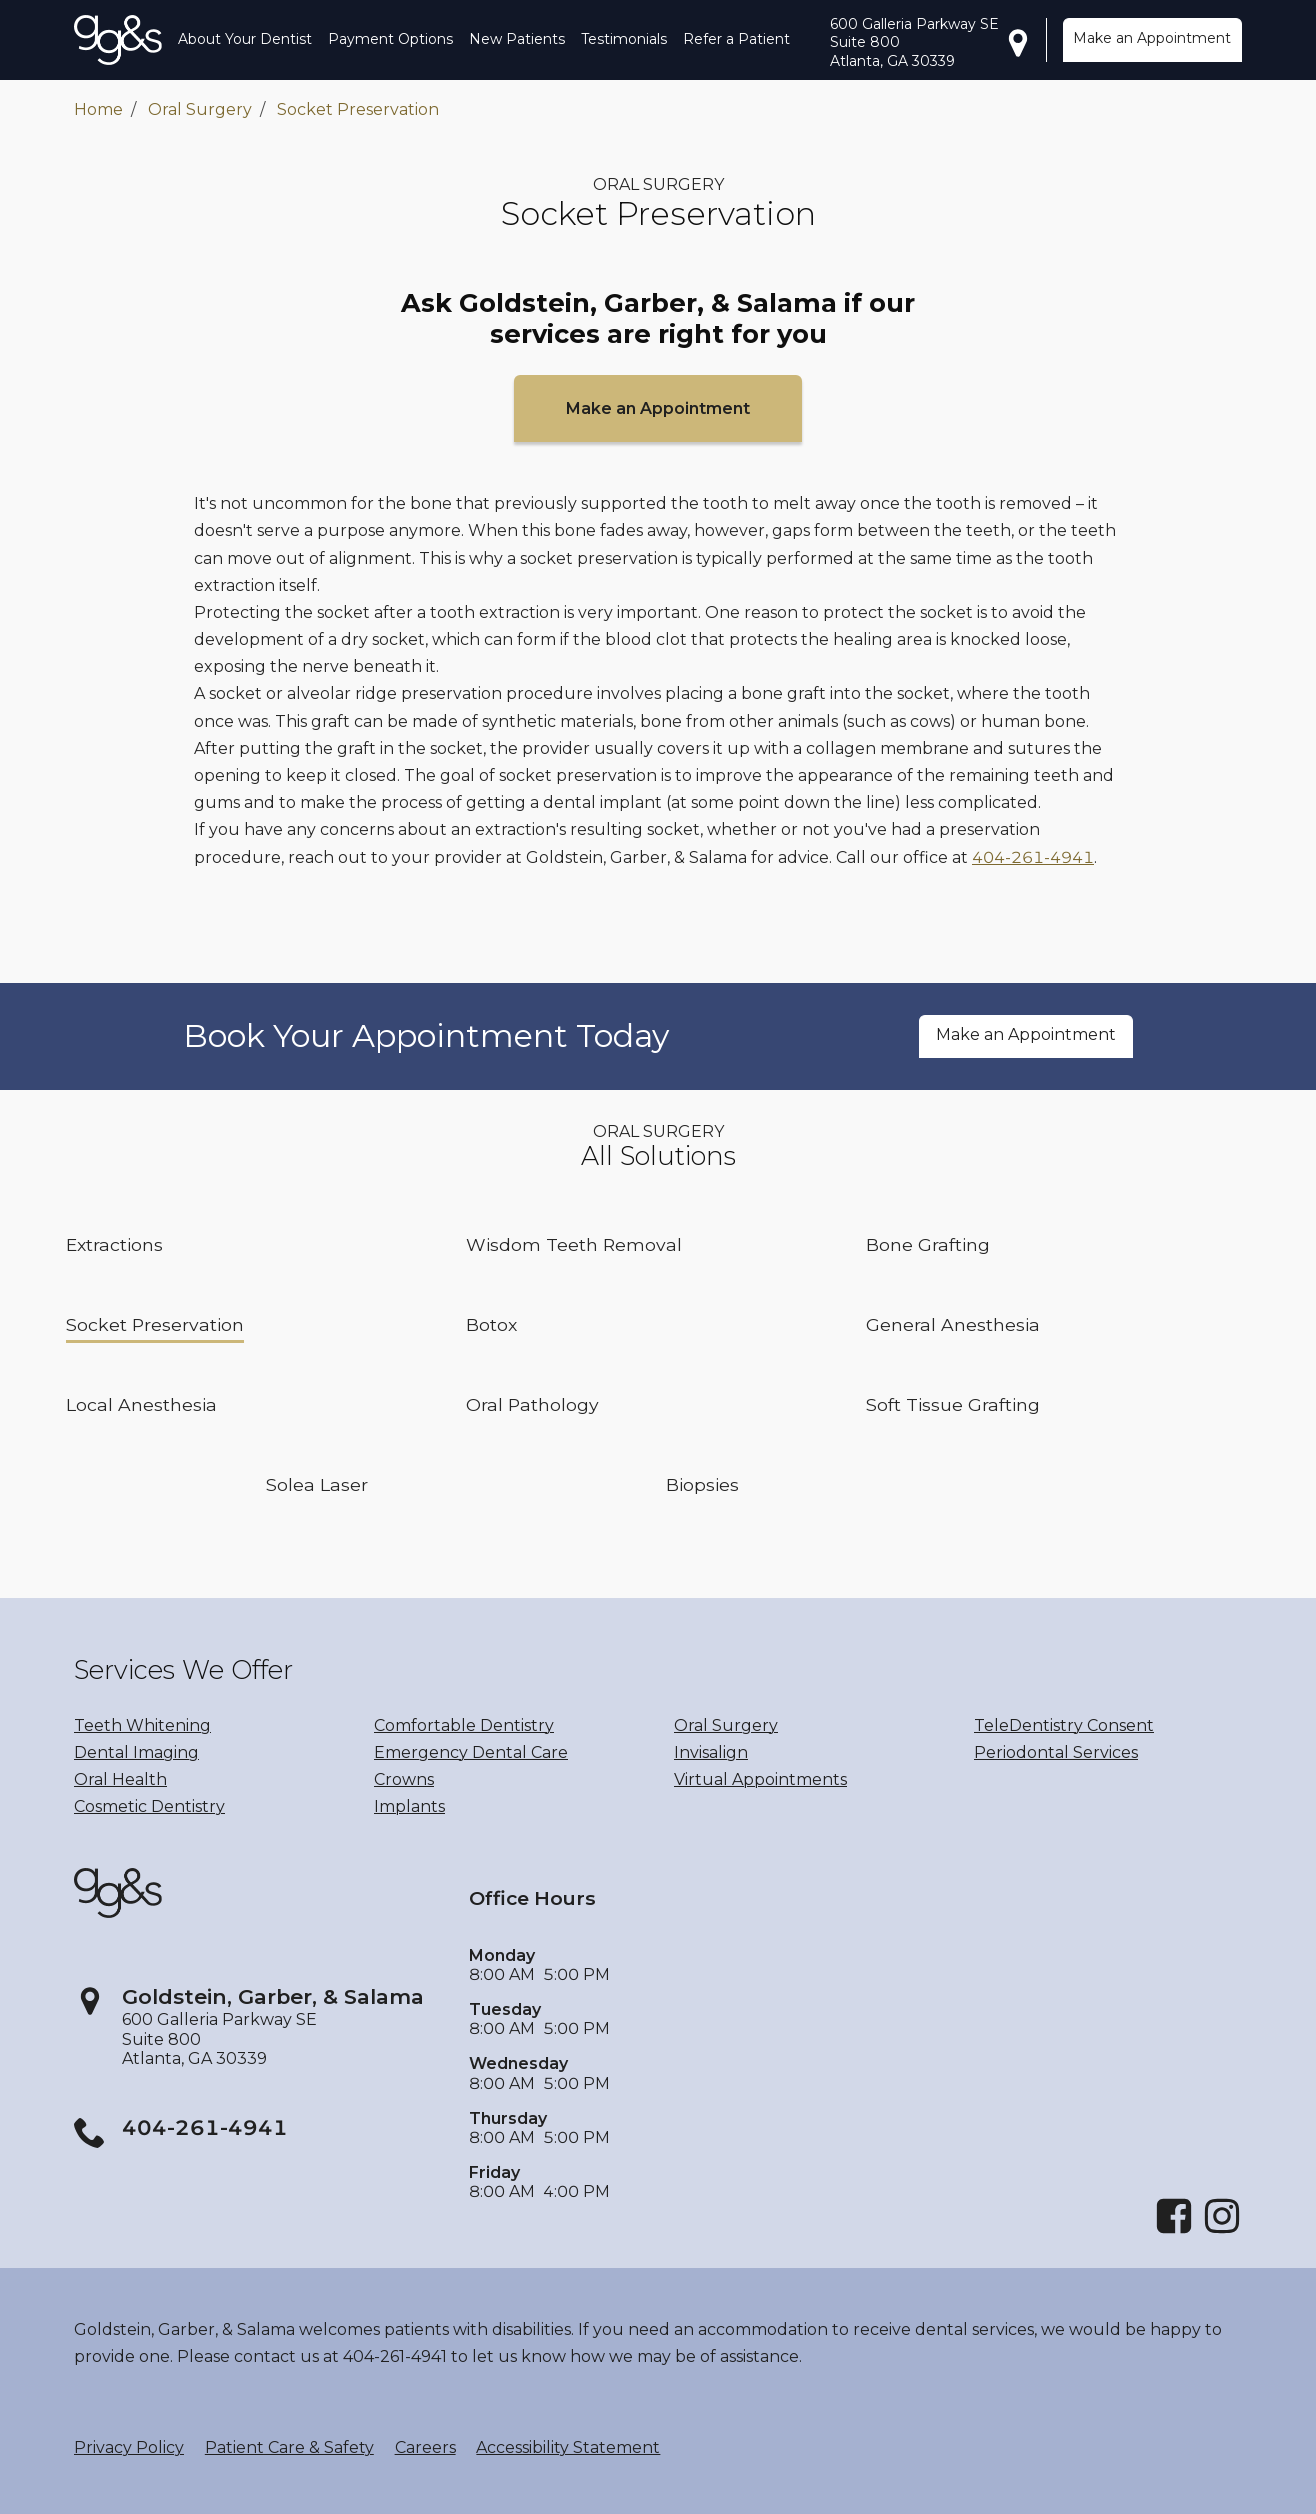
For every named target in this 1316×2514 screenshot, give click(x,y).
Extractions (114, 1244)
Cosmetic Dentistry (149, 1806)
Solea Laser (317, 1484)
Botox (491, 1324)
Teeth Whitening (142, 1725)
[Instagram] (1222, 2230)
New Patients (517, 39)
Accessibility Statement (568, 2447)
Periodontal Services (1056, 1752)
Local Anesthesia (141, 1404)
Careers (425, 2447)
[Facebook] (1174, 2230)
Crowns (404, 1779)
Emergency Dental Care (471, 1752)
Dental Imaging (136, 1752)
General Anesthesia (953, 1324)
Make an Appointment (1152, 38)
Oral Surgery (200, 109)
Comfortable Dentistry (464, 1725)
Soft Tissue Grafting (953, 1404)
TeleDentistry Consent (1064, 1725)
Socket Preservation (358, 109)
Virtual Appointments (760, 1779)
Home (98, 109)
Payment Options (390, 39)
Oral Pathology (532, 1404)
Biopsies (702, 1484)
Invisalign (711, 1752)
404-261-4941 (1033, 857)
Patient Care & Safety (289, 2447)
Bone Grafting (928, 1244)
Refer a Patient (736, 39)
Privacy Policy (129, 2447)
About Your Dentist (245, 39)
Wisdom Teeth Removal (574, 1244)
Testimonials (624, 39)
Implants (409, 1806)
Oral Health (120, 1779)
